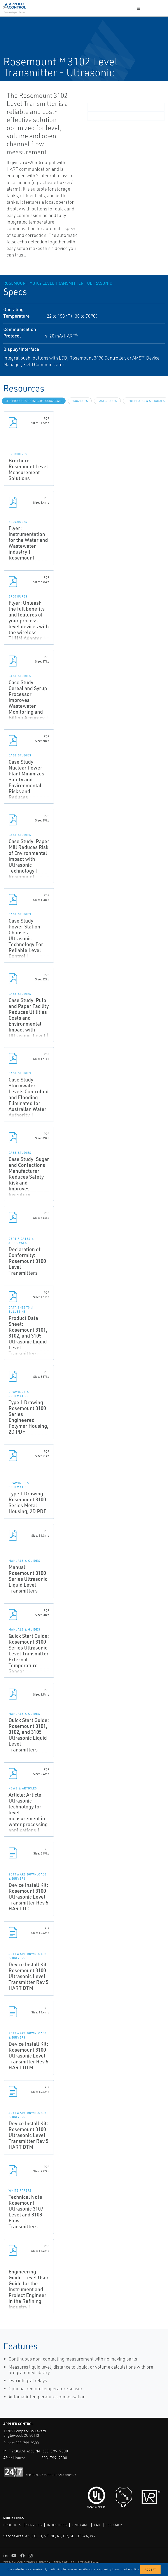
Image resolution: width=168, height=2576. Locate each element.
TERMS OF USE (64, 2562)
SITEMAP (83, 2562)
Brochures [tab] (80, 401)
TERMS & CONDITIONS (19, 2562)
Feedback (113, 2525)
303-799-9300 (27, 2442)
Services (34, 2525)
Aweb (97, 2562)
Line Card (80, 2525)
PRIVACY (44, 2562)
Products (12, 2525)
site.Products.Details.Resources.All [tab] (33, 401)
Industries (56, 2525)
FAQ (97, 2525)
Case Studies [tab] (107, 401)
